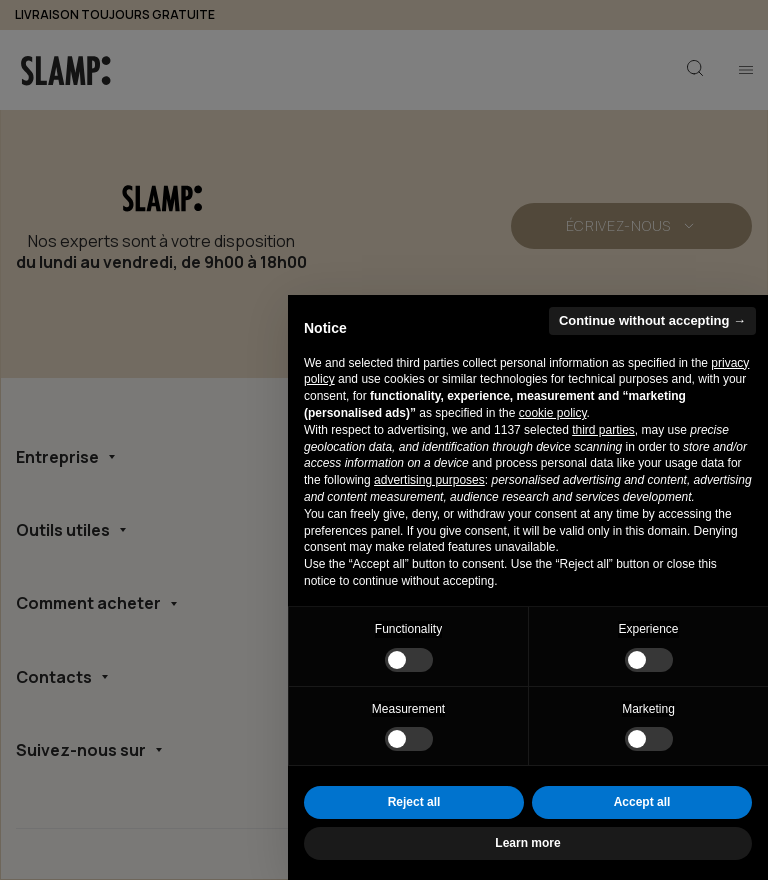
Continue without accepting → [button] (652, 320)
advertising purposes (429, 480)
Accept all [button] (642, 802)
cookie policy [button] (553, 413)
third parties (603, 430)
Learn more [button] (527, 843)
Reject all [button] (414, 802)
